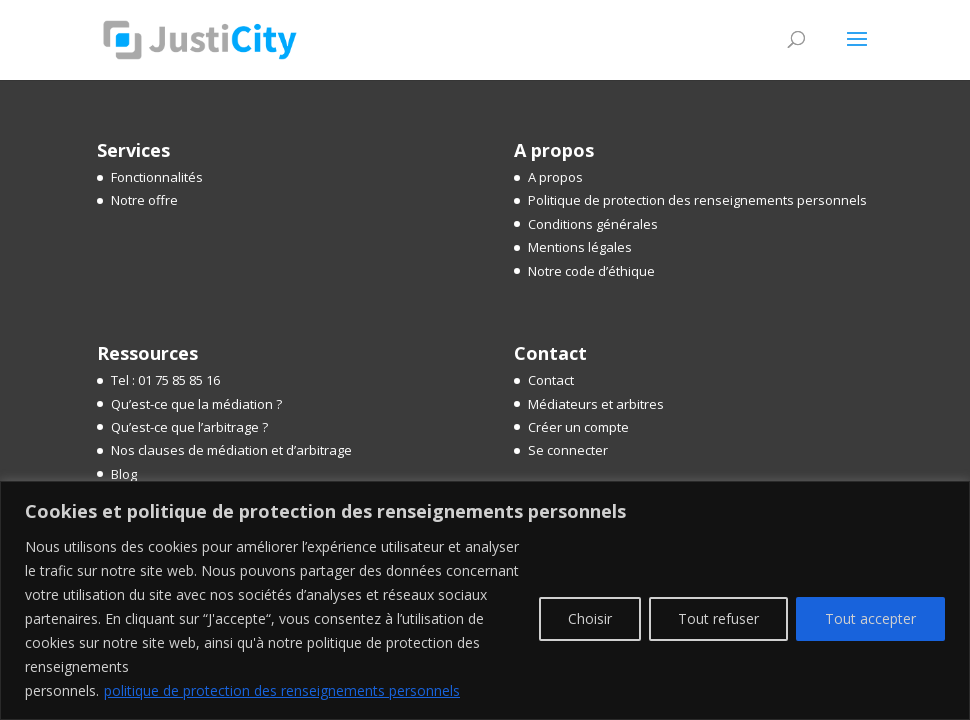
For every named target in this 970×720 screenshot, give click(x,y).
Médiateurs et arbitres (596, 404)
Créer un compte (578, 427)
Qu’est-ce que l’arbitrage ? (189, 427)
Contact (551, 380)
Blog (124, 474)
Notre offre (144, 200)
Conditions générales (593, 224)
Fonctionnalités (157, 177)
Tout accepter (870, 618)
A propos (555, 177)
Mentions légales (580, 247)
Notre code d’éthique (591, 271)
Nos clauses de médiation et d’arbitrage (231, 450)
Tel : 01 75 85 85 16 (165, 380)
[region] (485, 600)
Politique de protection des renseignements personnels (697, 200)
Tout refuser (718, 618)
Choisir (590, 618)
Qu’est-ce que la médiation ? (196, 404)
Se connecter (568, 450)
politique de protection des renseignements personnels (282, 690)
